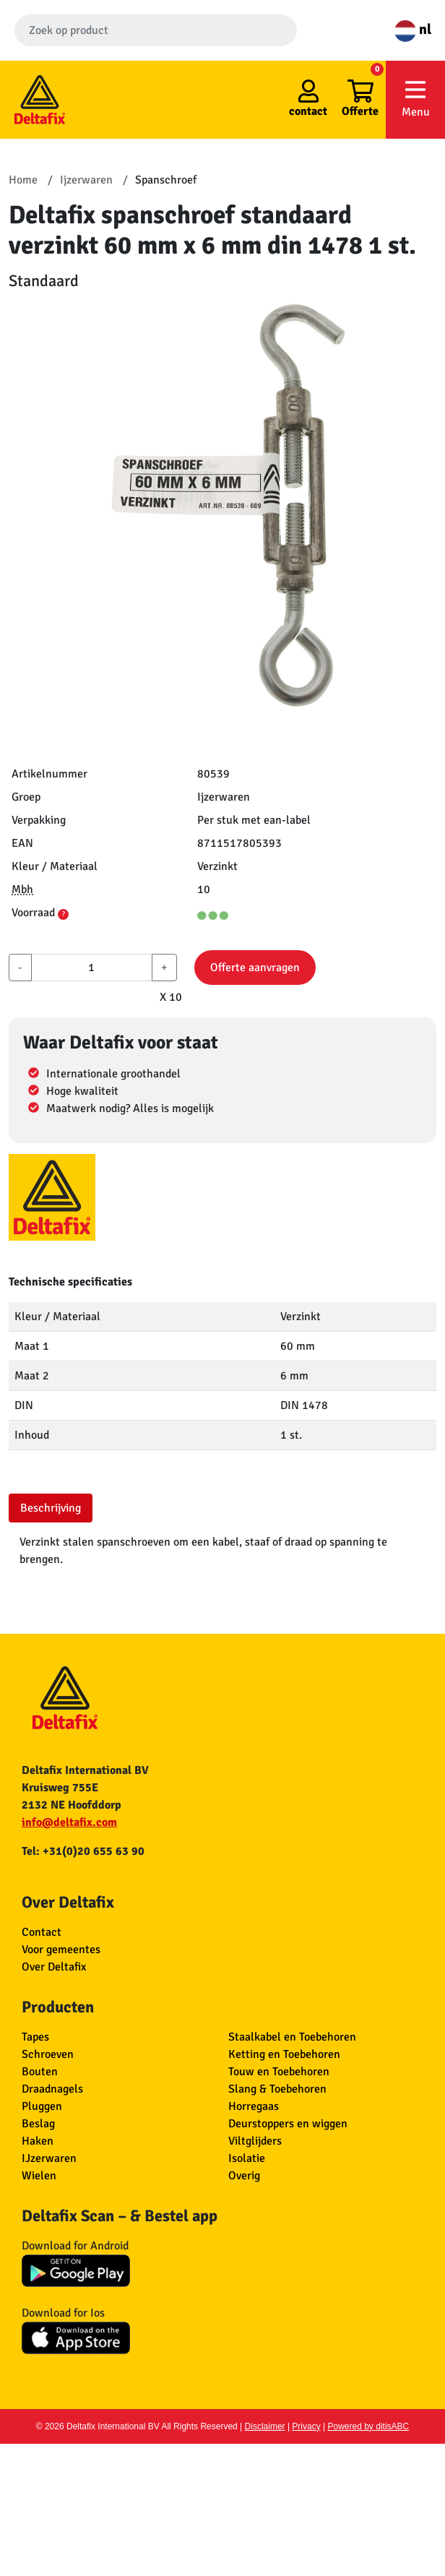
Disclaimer (265, 2426)
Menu (415, 98)
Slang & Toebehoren (277, 2089)
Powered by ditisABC (369, 2426)
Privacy (306, 2426)
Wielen (39, 2175)
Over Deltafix (54, 1967)
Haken (37, 2141)
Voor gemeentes (61, 1949)
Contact (41, 1932)
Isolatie (246, 2158)
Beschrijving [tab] (50, 1508)
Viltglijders (255, 2141)
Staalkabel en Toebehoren (292, 2037)
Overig (244, 2175)
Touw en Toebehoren (278, 2071)
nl (412, 29)
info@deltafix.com (69, 1822)
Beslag (38, 2123)
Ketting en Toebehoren (284, 2054)
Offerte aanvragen (255, 967)
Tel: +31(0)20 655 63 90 (83, 1851)
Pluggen (42, 2106)
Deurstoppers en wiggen (287, 2123)
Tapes (35, 2037)
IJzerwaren (49, 2158)
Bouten (40, 2071)
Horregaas (253, 2106)
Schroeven (48, 2054)
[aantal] (91, 967)
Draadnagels (52, 2089)
